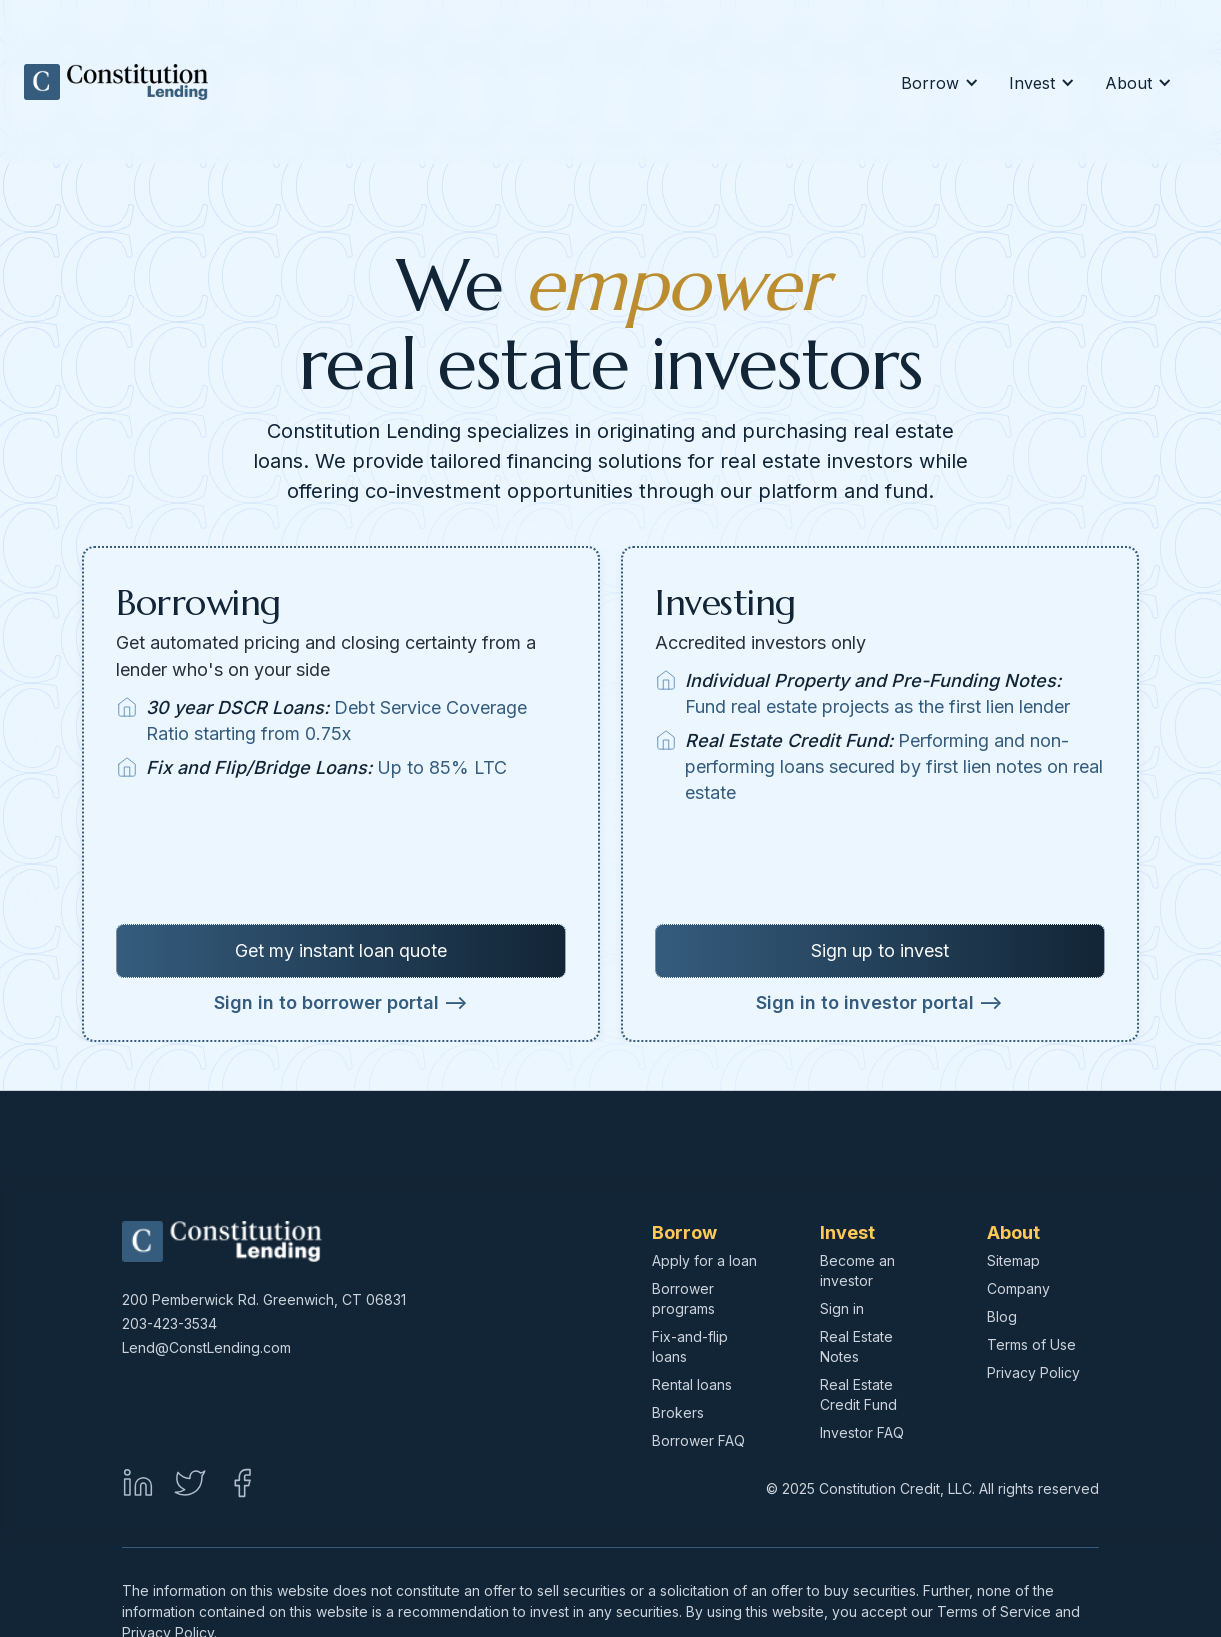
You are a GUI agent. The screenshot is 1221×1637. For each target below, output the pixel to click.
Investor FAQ (862, 1432)
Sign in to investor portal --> (879, 1002)
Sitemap (1013, 1260)
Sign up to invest (880, 950)
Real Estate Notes (856, 1346)
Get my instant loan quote (341, 950)
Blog (1002, 1316)
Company (1018, 1288)
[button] (938, 83)
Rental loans (692, 1384)
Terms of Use (1031, 1344)
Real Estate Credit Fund (858, 1394)
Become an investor (857, 1270)
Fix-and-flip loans (690, 1346)
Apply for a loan (704, 1260)
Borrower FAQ (698, 1440)
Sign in (842, 1308)
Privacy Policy (1033, 1372)
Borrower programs (683, 1298)
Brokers (678, 1412)
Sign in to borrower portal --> (341, 1002)
